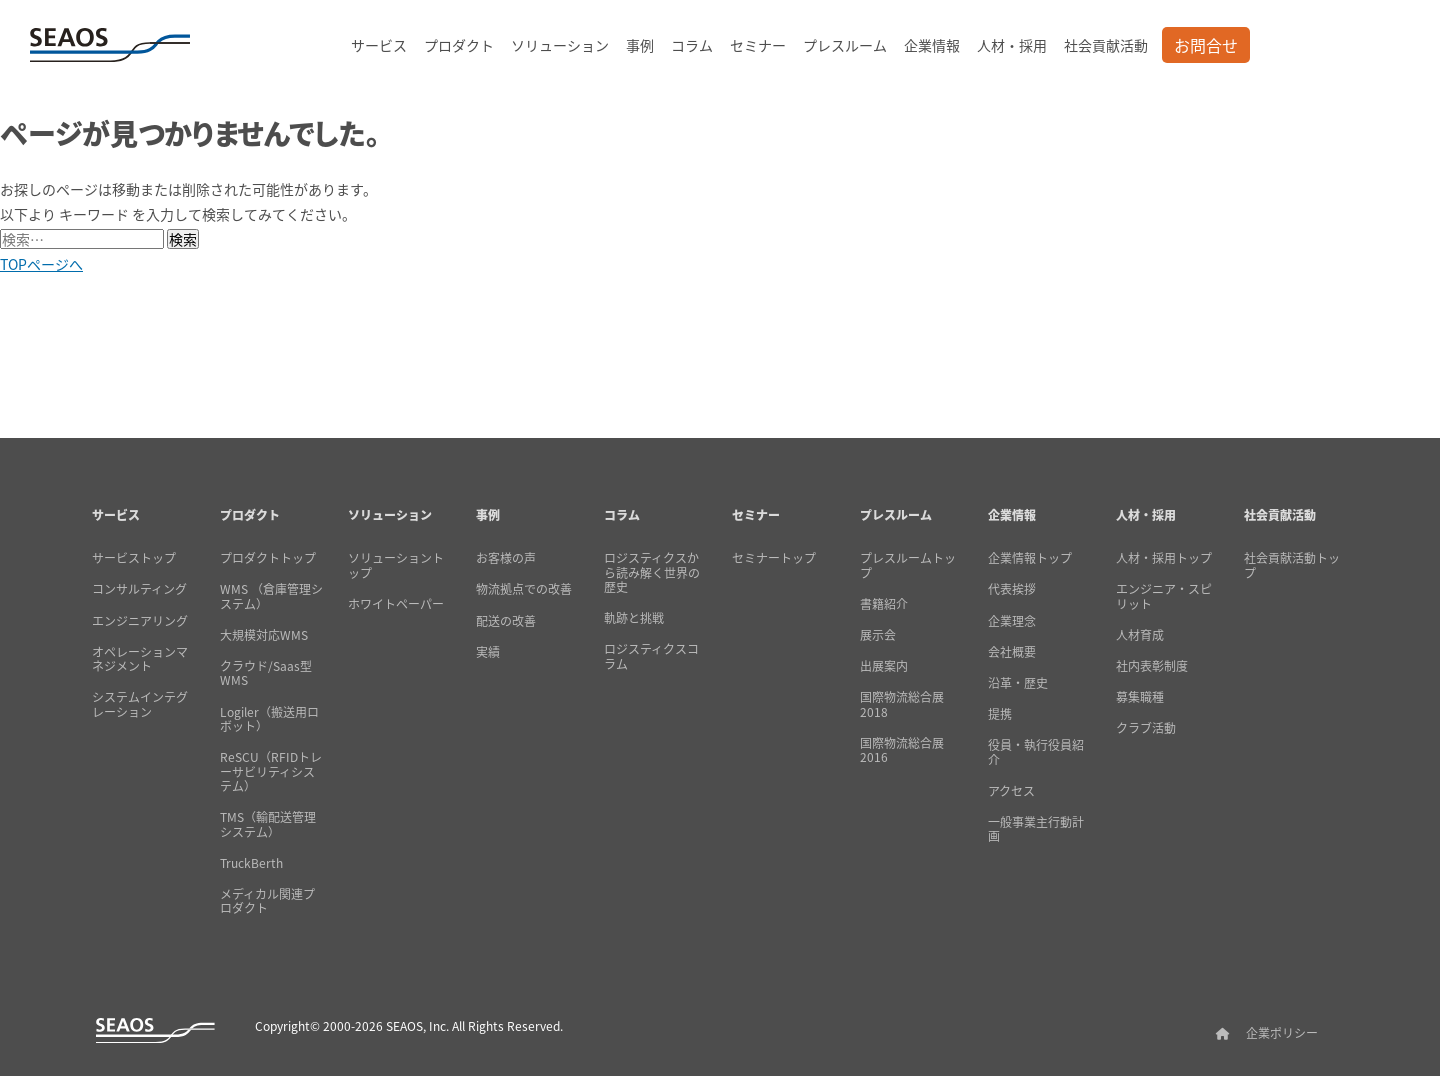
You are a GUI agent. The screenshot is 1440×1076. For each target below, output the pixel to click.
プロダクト (459, 45)
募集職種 (1140, 697)
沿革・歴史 (1018, 683)
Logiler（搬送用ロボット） (269, 719)
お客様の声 (506, 558)
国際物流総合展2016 (902, 750)
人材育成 (1140, 635)
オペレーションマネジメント (140, 659)
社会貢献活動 (1106, 45)
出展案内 (884, 666)
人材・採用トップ (1164, 558)
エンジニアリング (140, 621)
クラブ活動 (1146, 728)
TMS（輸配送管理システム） (268, 824)
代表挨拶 (1012, 589)
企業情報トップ (1030, 558)
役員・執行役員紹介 (1036, 752)
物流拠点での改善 (524, 589)
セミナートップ (774, 558)
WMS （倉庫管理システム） (271, 596)
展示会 (878, 635)
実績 (488, 652)
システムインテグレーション (140, 704)
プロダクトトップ (268, 558)
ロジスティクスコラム (651, 656)
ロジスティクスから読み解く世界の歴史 (652, 572)
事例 (640, 45)
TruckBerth (251, 863)
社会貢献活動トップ (1292, 565)
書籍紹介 (884, 604)
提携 (1000, 714)
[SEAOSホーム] (110, 45)
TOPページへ (41, 264)
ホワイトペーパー (396, 604)
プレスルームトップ (908, 565)
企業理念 (1012, 621)
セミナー (758, 45)
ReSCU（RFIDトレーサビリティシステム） (271, 771)
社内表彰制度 (1152, 666)
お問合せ (1206, 45)
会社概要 (1012, 652)
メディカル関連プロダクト (267, 901)
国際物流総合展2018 (902, 704)
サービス (379, 45)
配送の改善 (506, 621)
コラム (692, 45)
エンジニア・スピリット (1164, 596)
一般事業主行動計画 (1036, 829)
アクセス (1011, 791)
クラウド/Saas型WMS (266, 673)
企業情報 (932, 45)
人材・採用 (1012, 45)
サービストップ (134, 558)
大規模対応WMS (264, 635)
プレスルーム (845, 45)
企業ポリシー (1282, 1033)
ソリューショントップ (396, 565)
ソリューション (560, 45)
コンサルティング (139, 589)
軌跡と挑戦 (634, 618)
